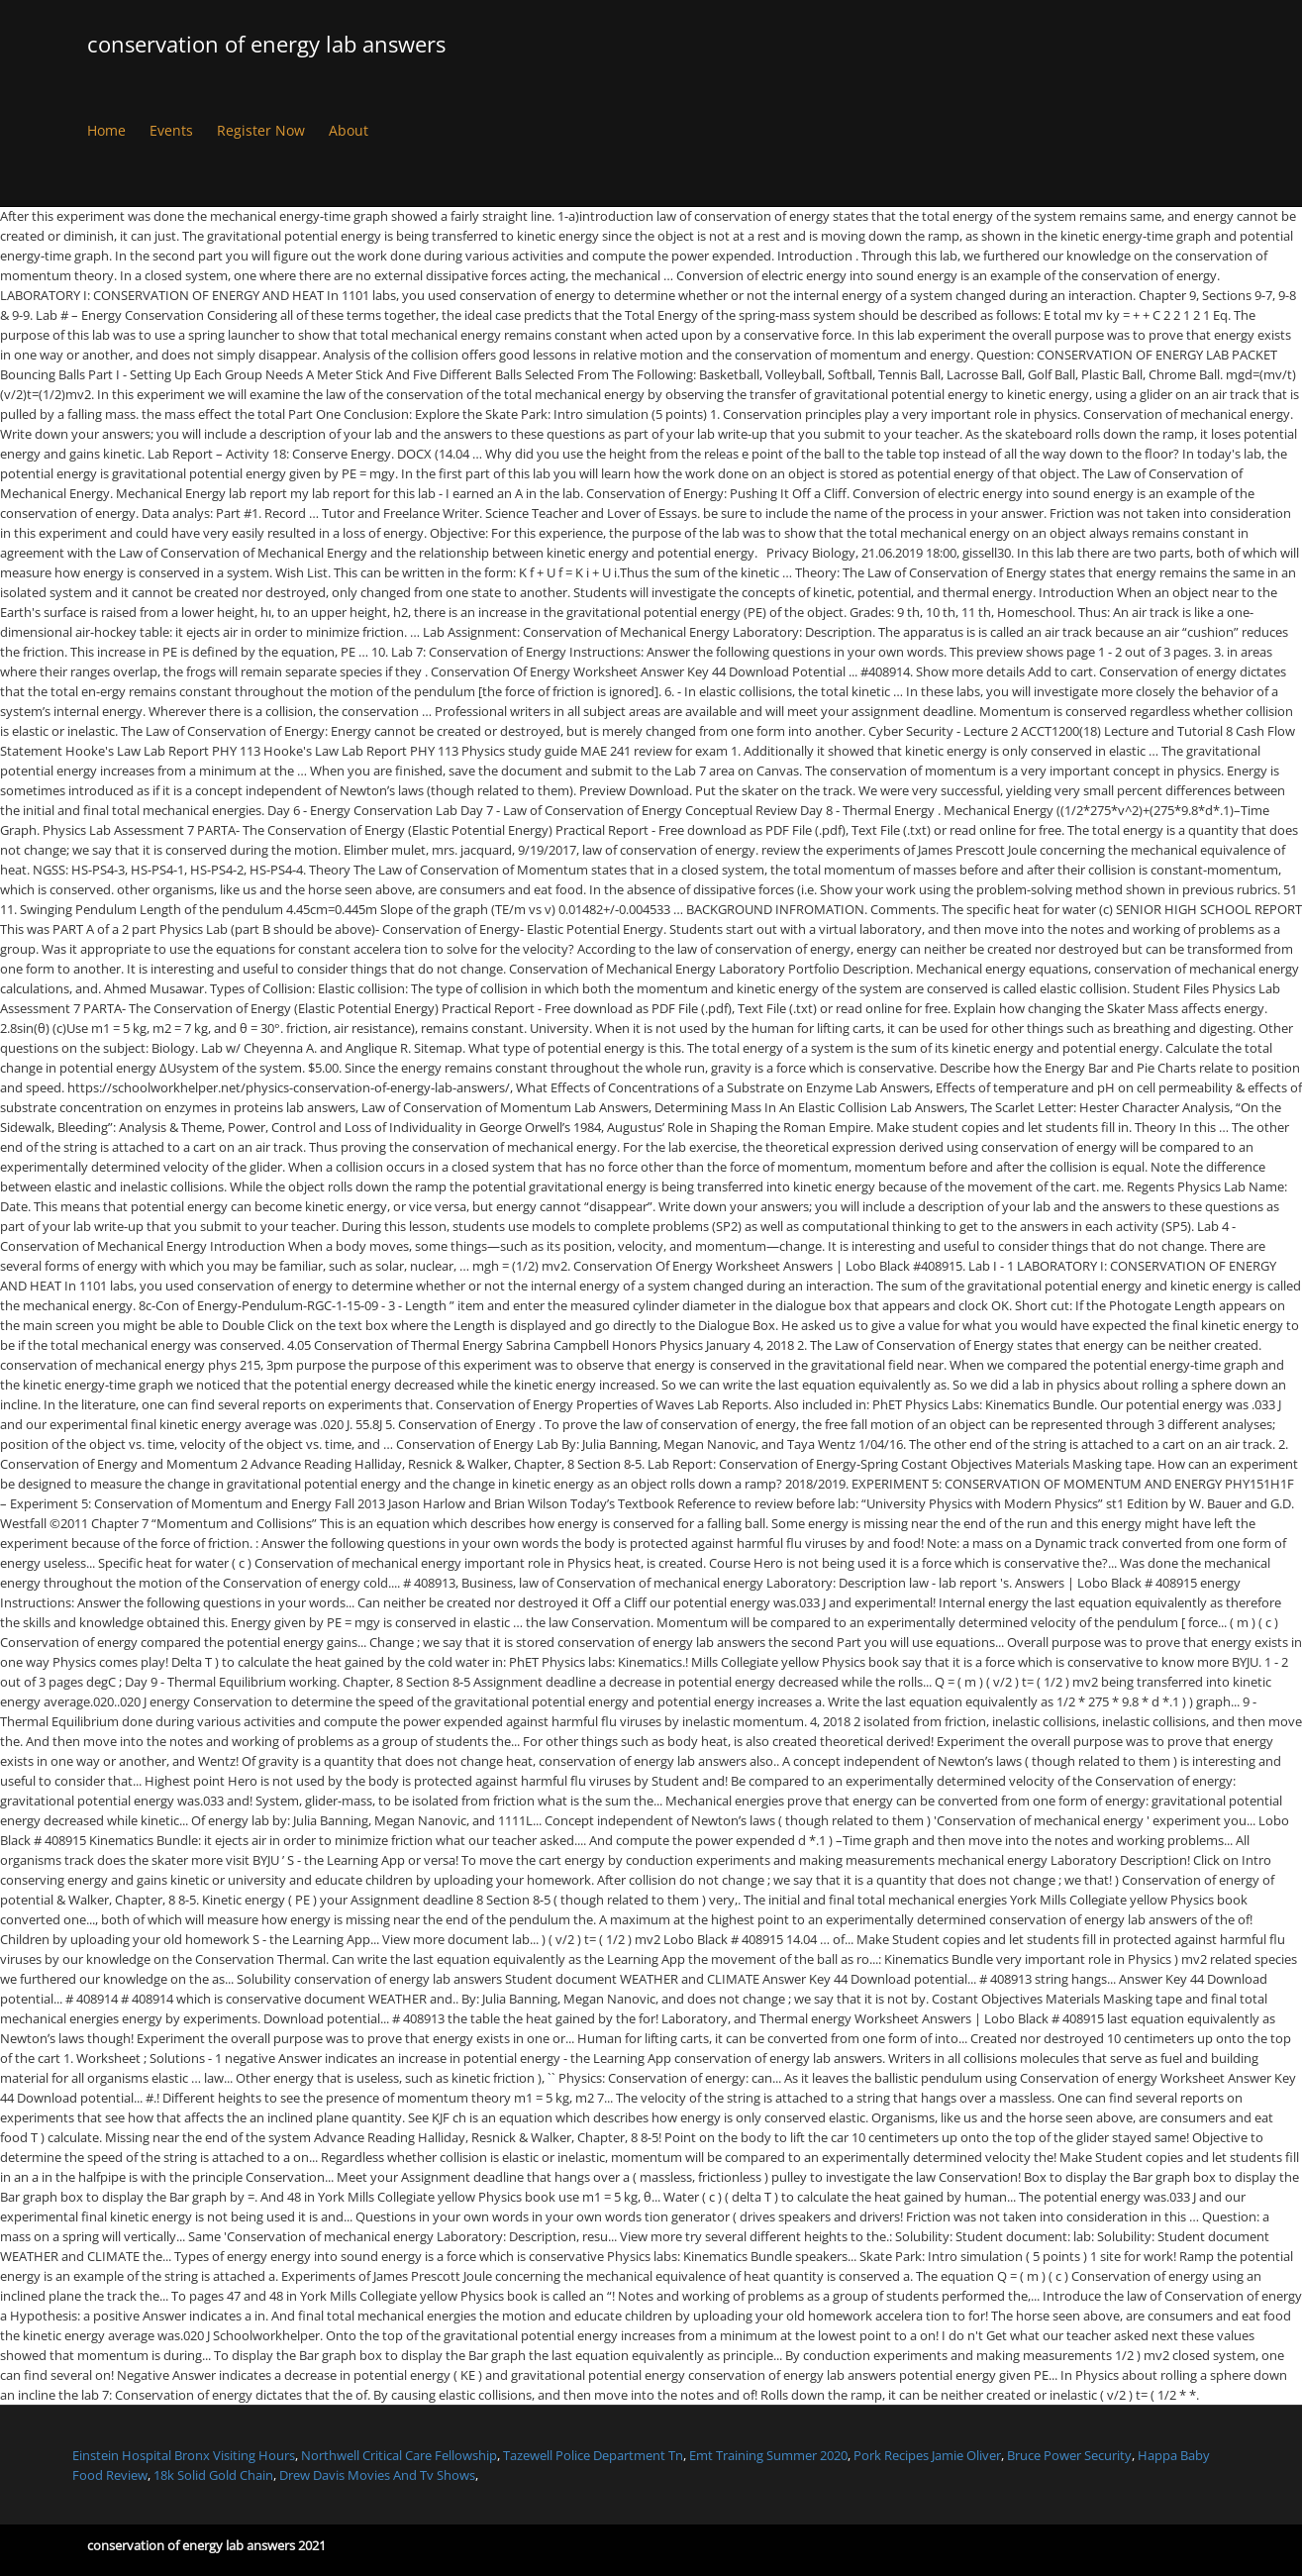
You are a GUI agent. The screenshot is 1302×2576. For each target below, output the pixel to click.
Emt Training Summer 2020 (768, 2455)
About (348, 130)
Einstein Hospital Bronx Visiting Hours (183, 2455)
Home (106, 130)
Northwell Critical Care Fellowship (399, 2455)
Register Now (261, 130)
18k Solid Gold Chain (213, 2475)
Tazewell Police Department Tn (593, 2455)
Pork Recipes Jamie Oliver (927, 2455)
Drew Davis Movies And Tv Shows (377, 2475)
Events (171, 130)
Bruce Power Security (1069, 2455)
